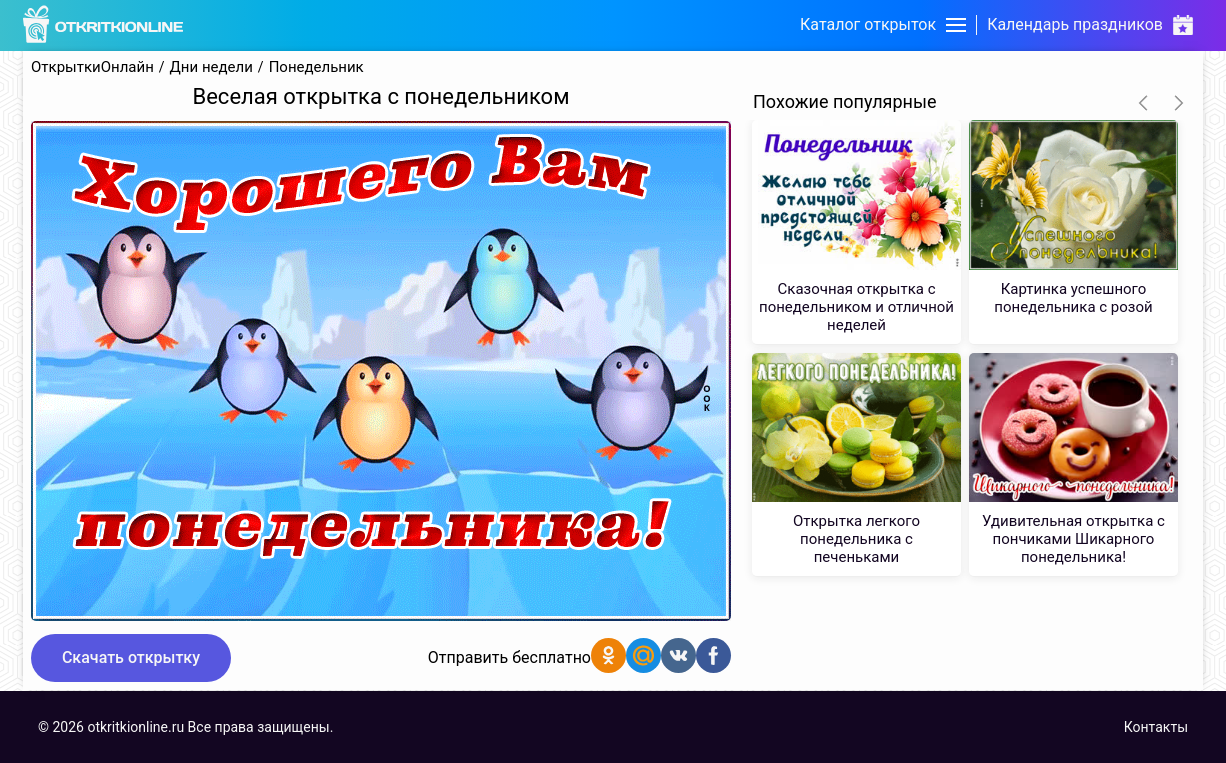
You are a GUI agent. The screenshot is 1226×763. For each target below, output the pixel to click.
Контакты (1156, 727)
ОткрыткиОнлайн (92, 67)
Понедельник (316, 67)
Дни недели (211, 67)
